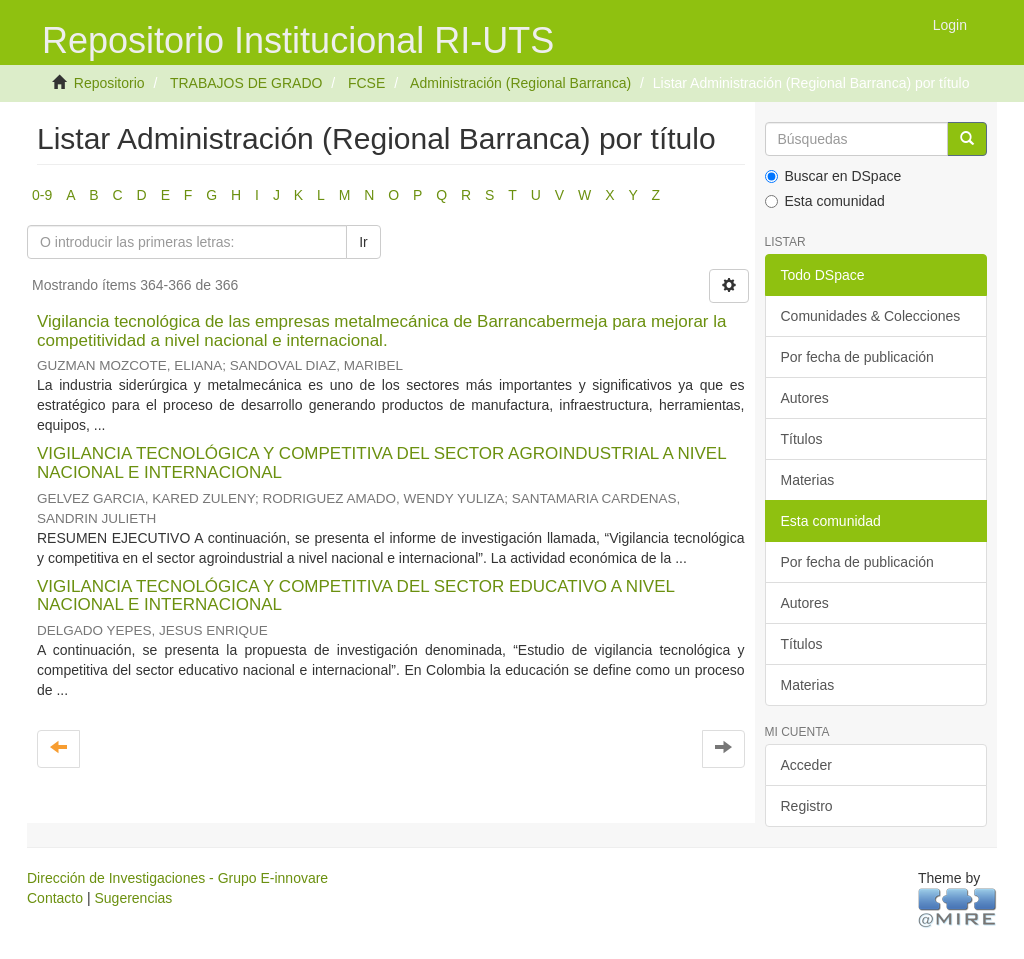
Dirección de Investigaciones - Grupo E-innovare (177, 878)
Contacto (55, 898)
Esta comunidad (825, 201)
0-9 (42, 195)
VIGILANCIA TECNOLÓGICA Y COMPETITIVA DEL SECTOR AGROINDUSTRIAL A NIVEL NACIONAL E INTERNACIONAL (381, 463)
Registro (807, 806)
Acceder (806, 765)
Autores (805, 398)
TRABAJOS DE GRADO (246, 83)
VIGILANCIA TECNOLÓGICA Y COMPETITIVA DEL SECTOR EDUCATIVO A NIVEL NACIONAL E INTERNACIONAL (355, 596)
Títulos (802, 439)
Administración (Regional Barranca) (520, 83)
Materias (808, 480)
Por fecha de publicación (857, 357)
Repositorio (109, 83)
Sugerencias (133, 898)
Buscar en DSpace (833, 176)
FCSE (366, 83)
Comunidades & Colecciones (871, 316)
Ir (363, 242)
